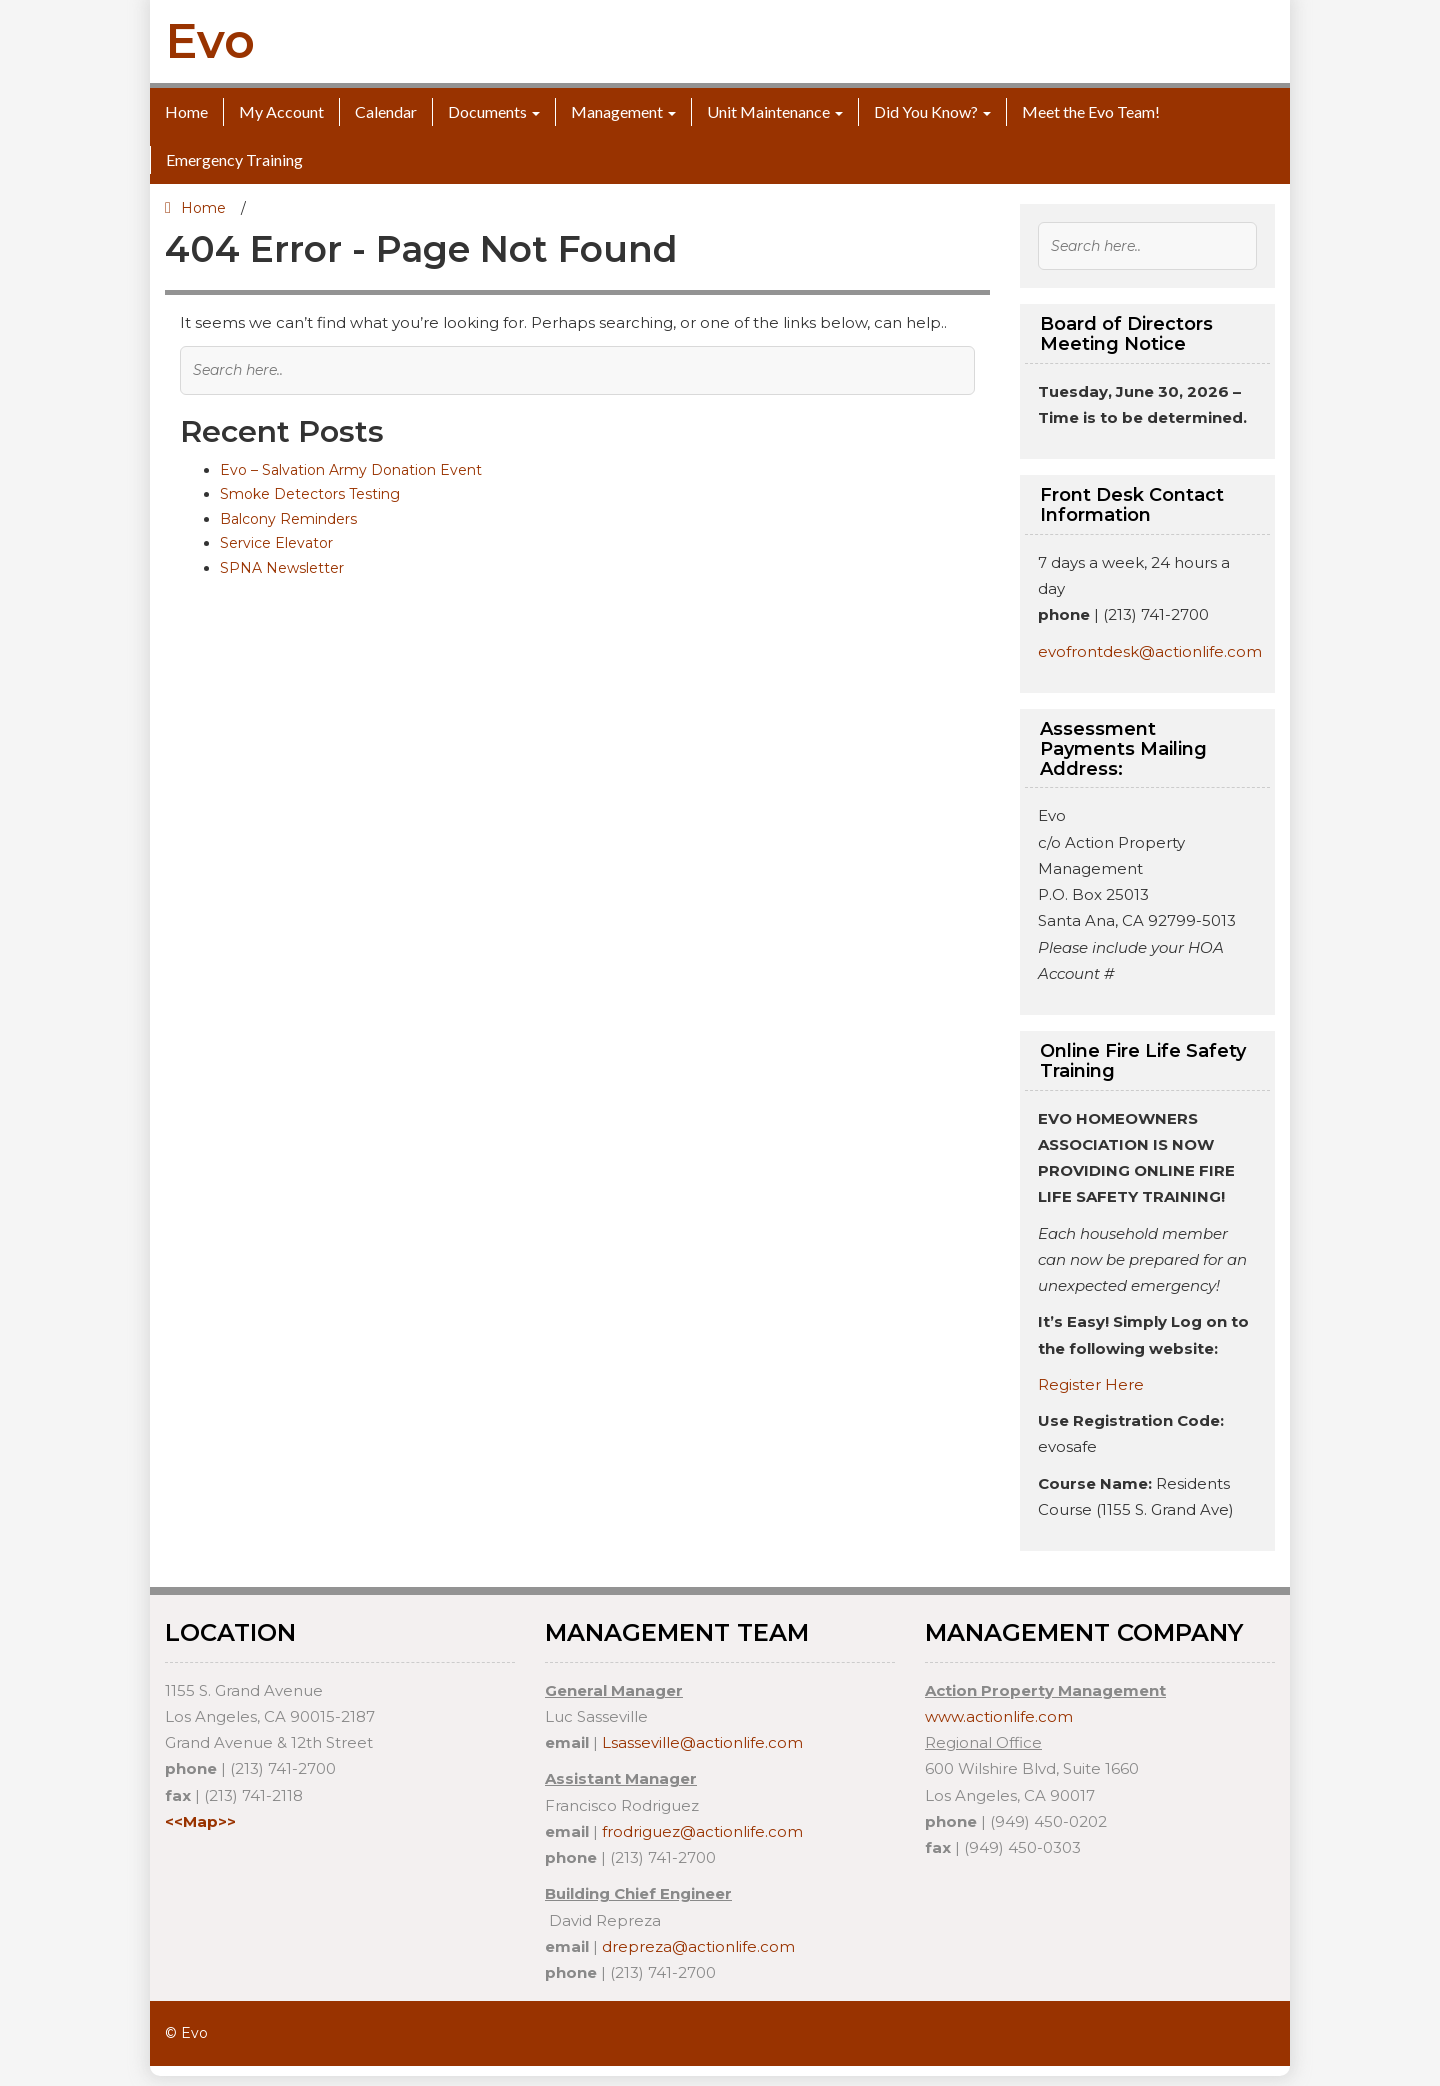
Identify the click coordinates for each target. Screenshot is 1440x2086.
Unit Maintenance (768, 111)
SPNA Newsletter (282, 568)
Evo (210, 41)
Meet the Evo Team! (1091, 111)
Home (186, 111)
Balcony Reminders (288, 519)
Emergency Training (234, 159)
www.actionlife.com (999, 1716)
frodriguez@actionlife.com (702, 1831)
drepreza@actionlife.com (698, 1946)
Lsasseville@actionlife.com (702, 1742)
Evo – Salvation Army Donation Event (351, 470)
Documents (487, 111)
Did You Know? (926, 111)
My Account (281, 111)
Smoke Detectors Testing (310, 494)
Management (617, 111)
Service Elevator (276, 543)
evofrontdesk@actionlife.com (1150, 651)
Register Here (1091, 1384)
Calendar (386, 111)
